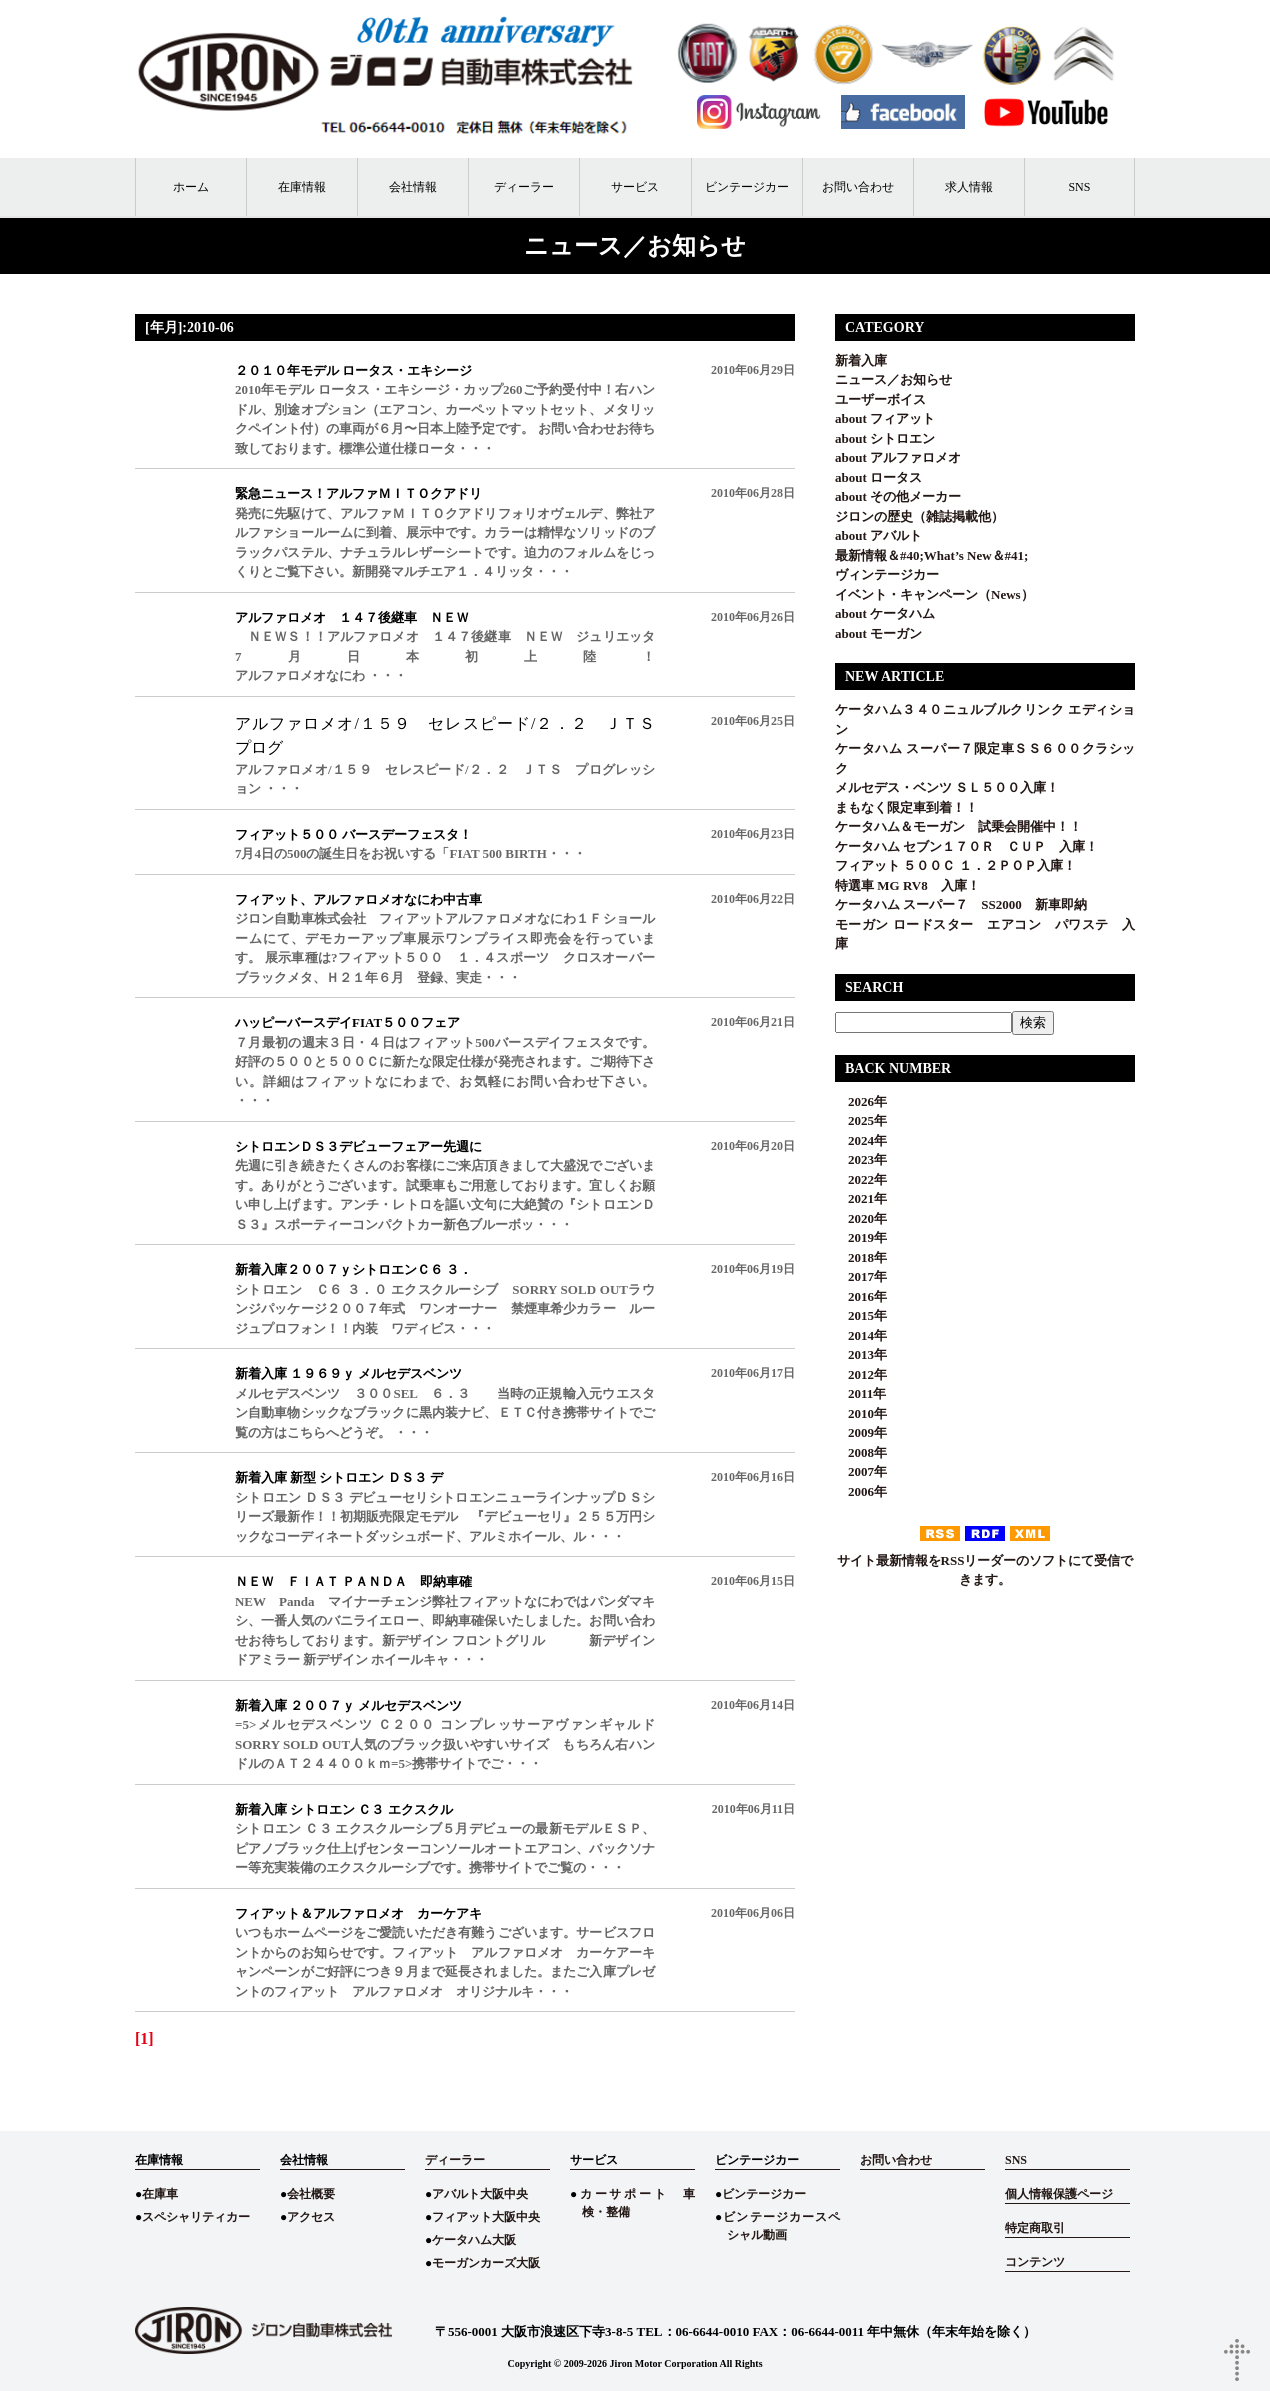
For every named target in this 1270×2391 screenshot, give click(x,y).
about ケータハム (885, 613)
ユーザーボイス (880, 399)
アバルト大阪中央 (480, 2194)
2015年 (861, 1315)
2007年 (861, 1471)
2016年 (861, 1296)
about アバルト (878, 535)
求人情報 (969, 187)
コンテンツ (1035, 2262)
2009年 (861, 1432)
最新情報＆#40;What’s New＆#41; (931, 555)
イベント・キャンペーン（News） (934, 594)
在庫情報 (302, 187)
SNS (1079, 187)
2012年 (861, 1374)
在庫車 (160, 2194)
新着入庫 (861, 360)
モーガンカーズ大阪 (486, 2263)
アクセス (311, 2217)
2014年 (861, 1335)
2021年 (861, 1198)
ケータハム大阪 (474, 2240)
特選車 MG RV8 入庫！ (907, 885)
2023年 (861, 1159)
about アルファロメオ (898, 457)
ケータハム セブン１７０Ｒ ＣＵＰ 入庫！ (966, 846)
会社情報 (413, 187)
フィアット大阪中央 (486, 2217)
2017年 (861, 1276)
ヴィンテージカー (887, 574)
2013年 (861, 1354)
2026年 (861, 1101)
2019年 (861, 1237)
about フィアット (885, 418)
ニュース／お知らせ (893, 379)
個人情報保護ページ (1059, 2194)
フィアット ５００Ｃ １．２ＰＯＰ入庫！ (955, 865)
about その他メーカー (898, 496)
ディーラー (524, 187)
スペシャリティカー (196, 2217)
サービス (635, 187)
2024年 (861, 1140)
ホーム (191, 187)
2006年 (861, 1491)
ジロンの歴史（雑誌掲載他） (919, 516)
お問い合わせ (858, 187)
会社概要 (311, 2194)
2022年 (861, 1179)
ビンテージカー (747, 187)
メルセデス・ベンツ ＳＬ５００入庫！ (947, 787)
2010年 (861, 1413)
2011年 (860, 1393)
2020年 (861, 1218)
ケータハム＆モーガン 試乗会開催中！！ (958, 826)
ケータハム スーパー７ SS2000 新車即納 (967, 904)
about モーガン (878, 633)
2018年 (861, 1257)
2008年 (861, 1452)
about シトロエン (885, 438)
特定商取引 (1035, 2228)
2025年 (861, 1120)
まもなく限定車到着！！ (906, 807)
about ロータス (878, 477)
